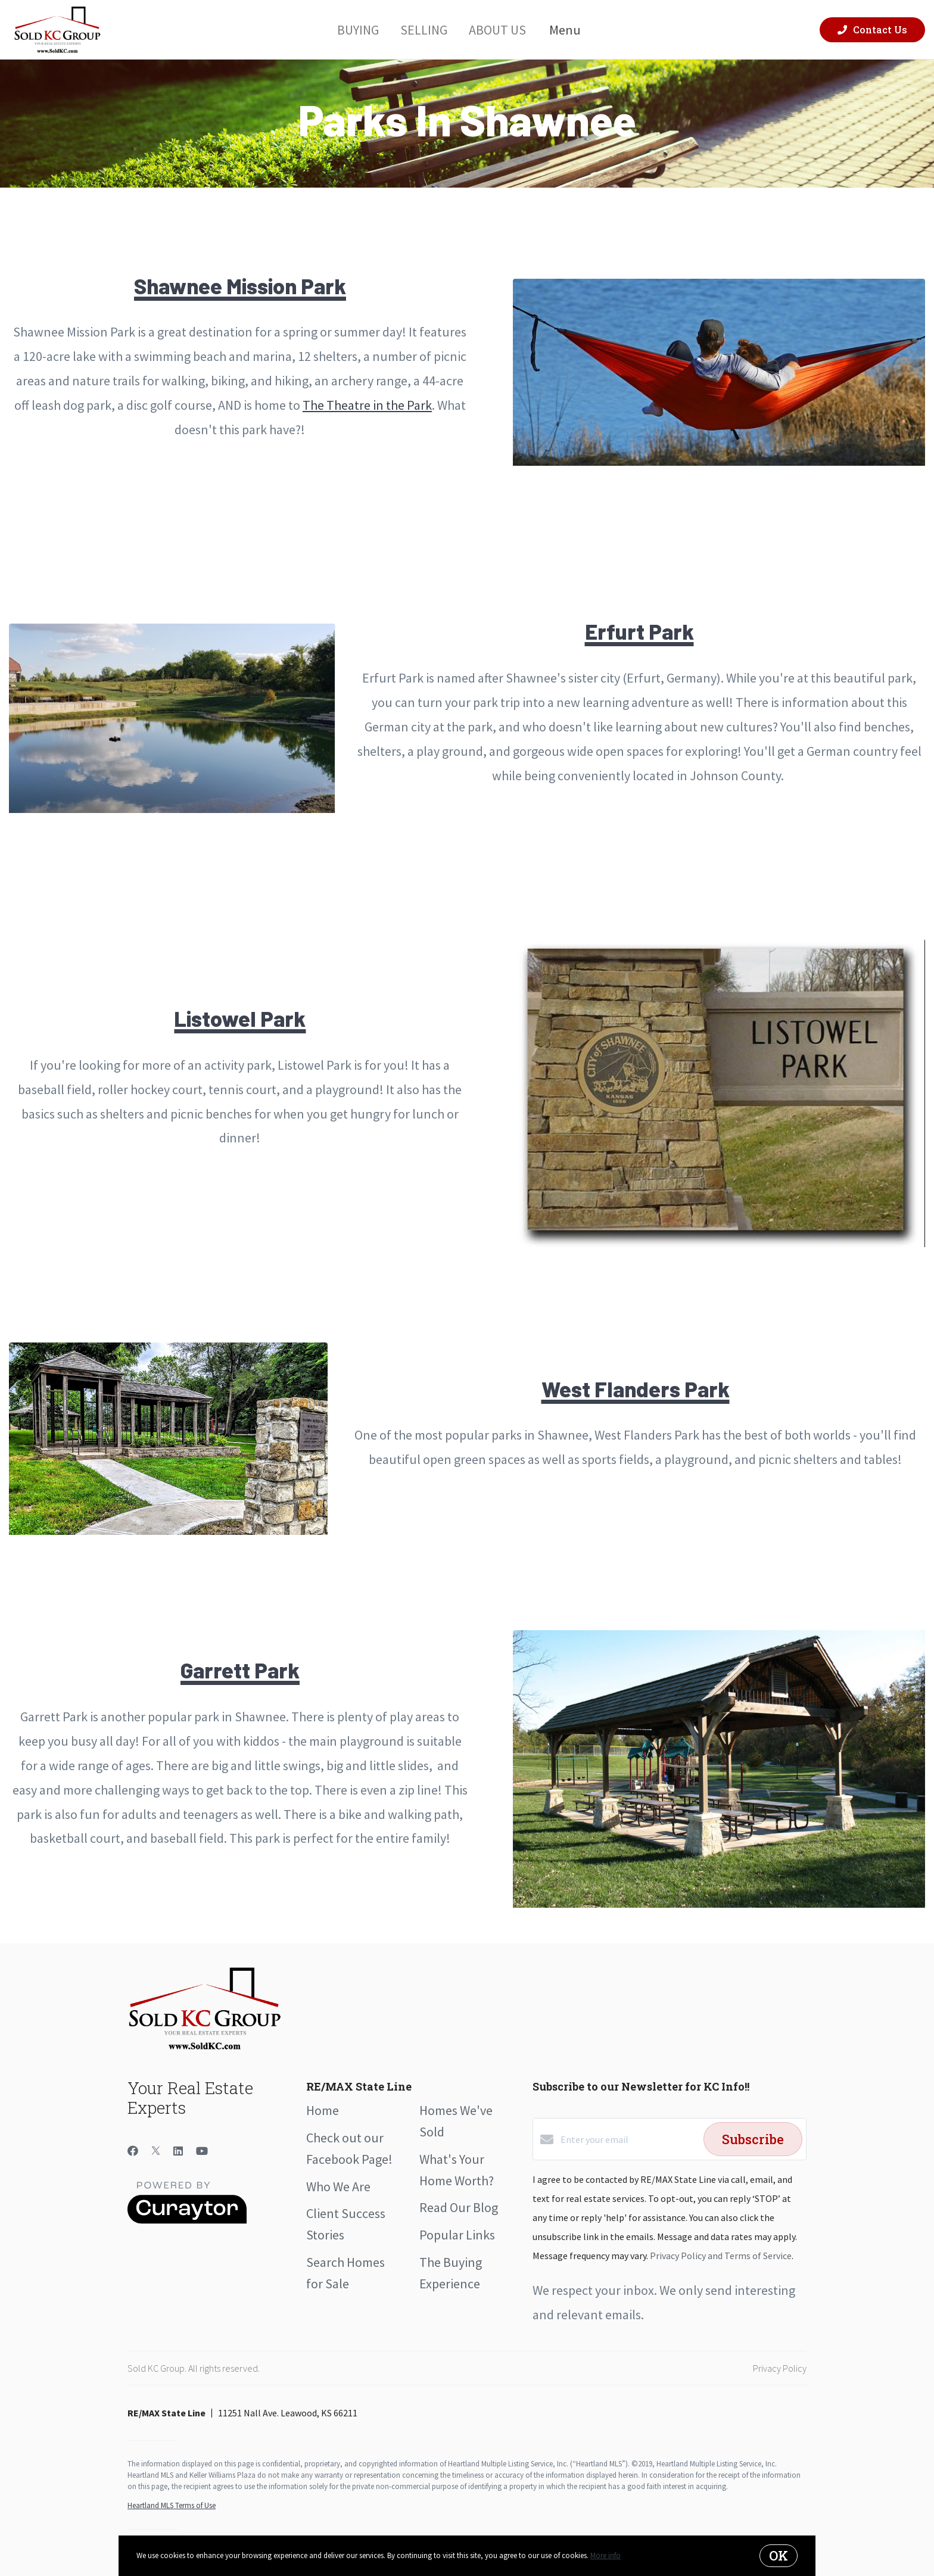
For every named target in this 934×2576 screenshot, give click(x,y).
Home (322, 2110)
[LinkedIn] (178, 2151)
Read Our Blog (458, 2207)
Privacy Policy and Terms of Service (721, 2256)
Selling (423, 29)
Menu (572, 29)
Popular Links (457, 2234)
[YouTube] (202, 2151)
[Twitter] (155, 2151)
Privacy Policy (780, 2368)
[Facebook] (132, 2151)
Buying (358, 29)
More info (605, 2555)
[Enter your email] (629, 2139)
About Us (497, 29)
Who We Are (338, 2186)
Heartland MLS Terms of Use (171, 2505)
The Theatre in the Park (367, 405)
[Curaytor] (187, 2220)
